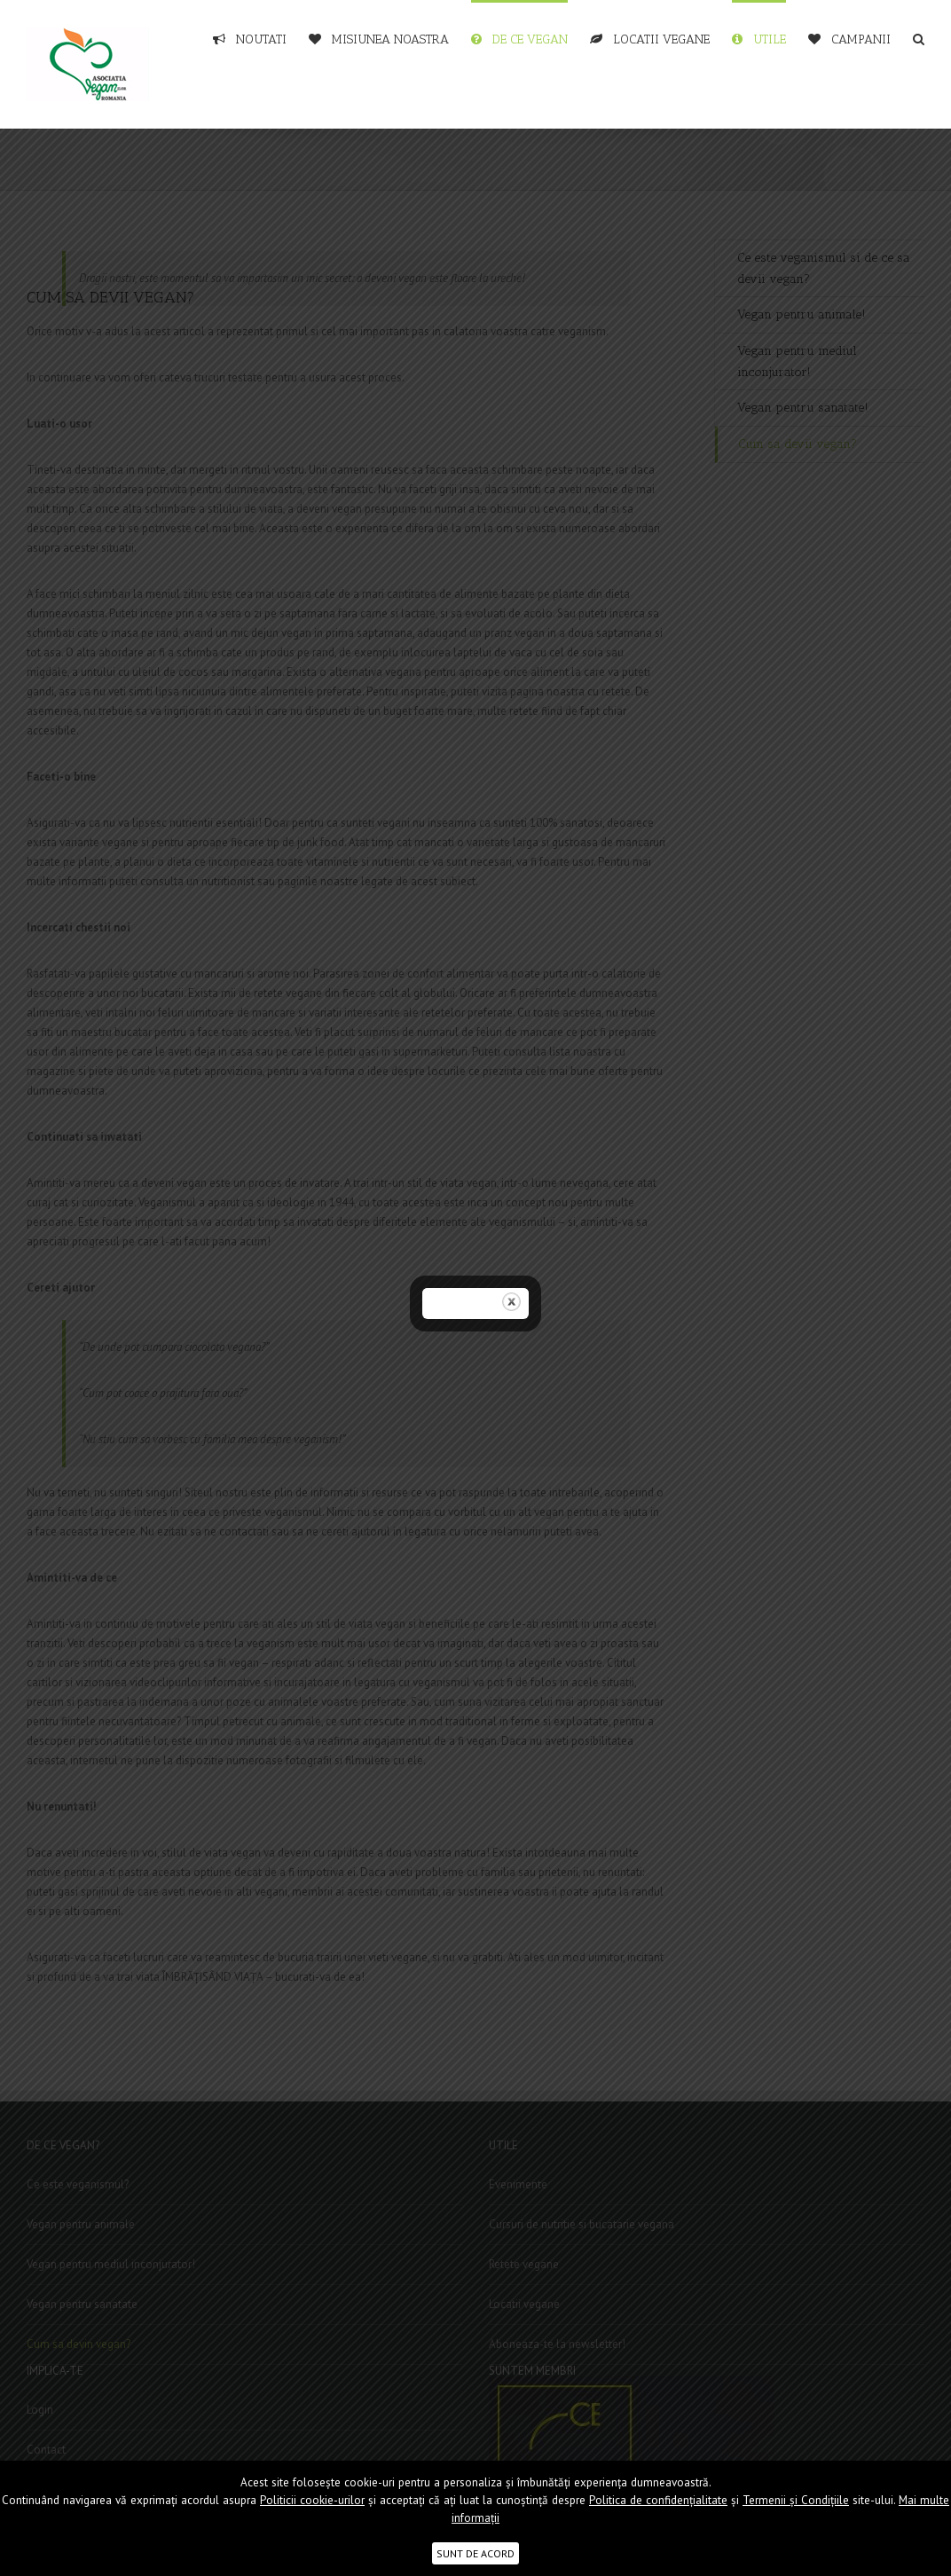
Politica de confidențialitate (658, 2500)
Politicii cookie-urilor (312, 2500)
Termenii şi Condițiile (796, 2500)
